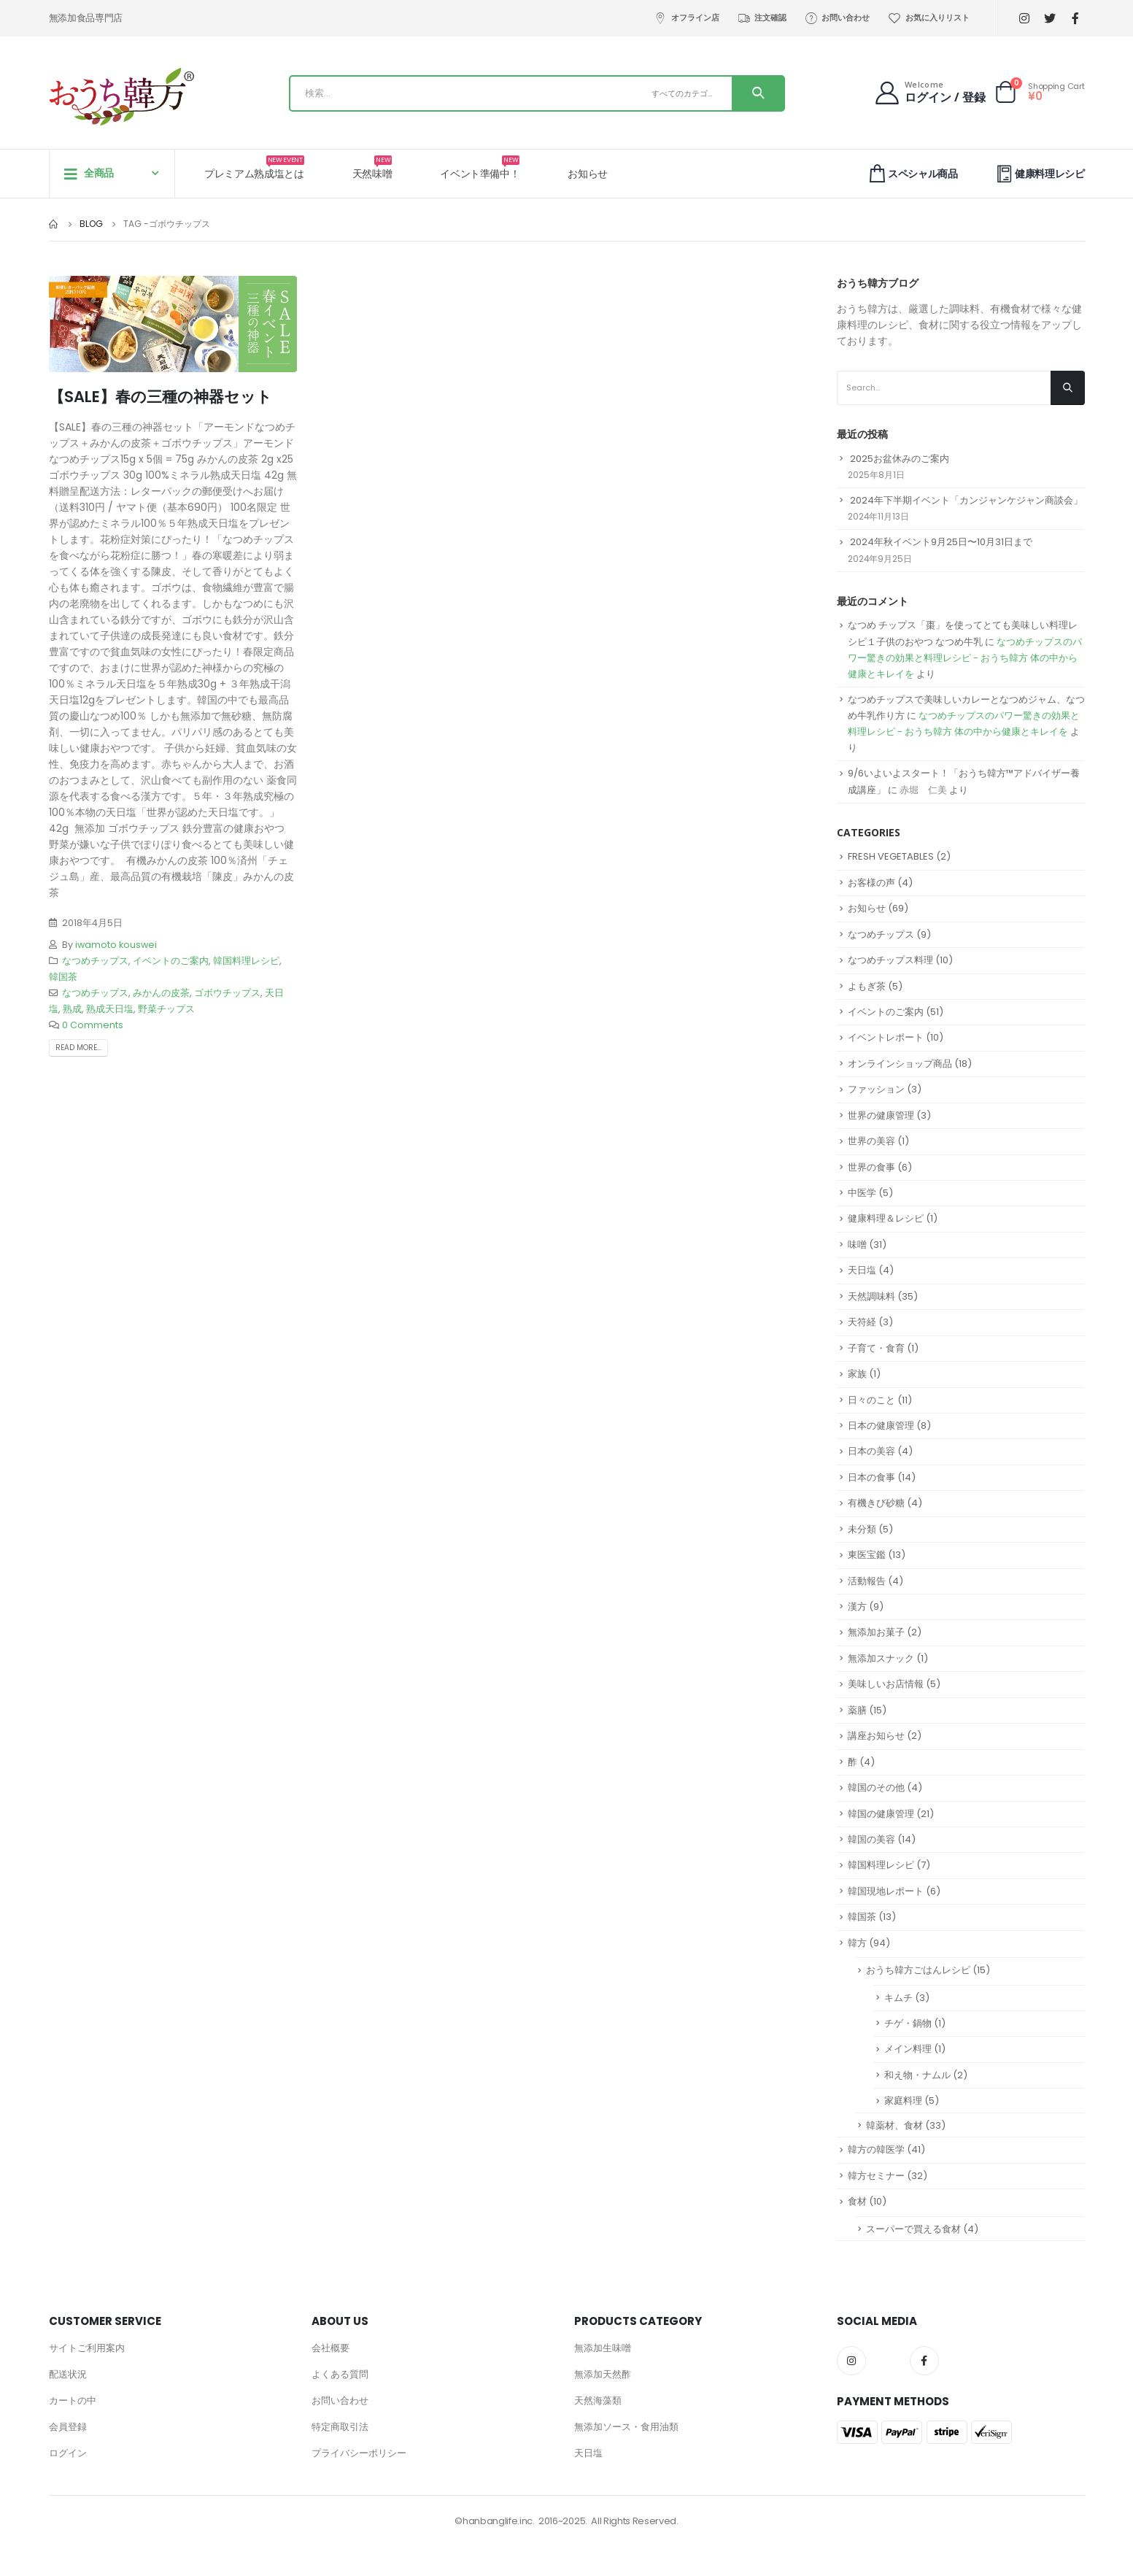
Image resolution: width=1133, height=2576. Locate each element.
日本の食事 (871, 1477)
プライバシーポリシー (359, 2453)
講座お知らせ (876, 1736)
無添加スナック (881, 1658)
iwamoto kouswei (116, 944)
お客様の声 (871, 883)
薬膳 (857, 1710)
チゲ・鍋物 (908, 2023)
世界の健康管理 (881, 1115)
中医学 (862, 1193)
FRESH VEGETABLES (891, 856)
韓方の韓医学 (876, 2149)
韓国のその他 (876, 1787)
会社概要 (330, 2348)
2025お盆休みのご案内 (899, 459)
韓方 (857, 1943)
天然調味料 (871, 1296)
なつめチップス (95, 961)
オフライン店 (686, 17)
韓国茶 (63, 977)
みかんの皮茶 (161, 993)
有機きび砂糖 (876, 1503)
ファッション (876, 1089)
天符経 (862, 1322)
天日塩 (862, 1270)
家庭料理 (903, 2101)
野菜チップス (166, 1009)
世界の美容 (871, 1141)
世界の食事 (871, 1167)
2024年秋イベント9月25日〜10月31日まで (941, 542)
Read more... (78, 1047)
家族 (857, 1374)
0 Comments (92, 1025)
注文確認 (761, 17)
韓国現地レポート (886, 1891)
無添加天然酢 (602, 2374)
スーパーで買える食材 (913, 2229)
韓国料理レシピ (246, 961)
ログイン (68, 2453)
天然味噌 (372, 168)
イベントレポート (886, 1037)
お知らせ (588, 173)
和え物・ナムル (917, 2075)
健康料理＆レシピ (886, 1218)
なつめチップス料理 (890, 960)
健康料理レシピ (1039, 173)
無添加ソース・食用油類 (626, 2427)
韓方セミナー (876, 2176)
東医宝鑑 (867, 1555)
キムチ (898, 1998)
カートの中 (72, 2400)
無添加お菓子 (876, 1632)
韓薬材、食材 (894, 2125)
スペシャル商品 (912, 173)
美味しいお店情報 (886, 1684)
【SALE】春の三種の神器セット (160, 396)
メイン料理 (908, 2049)
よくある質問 (340, 2374)
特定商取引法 (340, 2427)
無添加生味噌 (602, 2348)
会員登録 (68, 2427)
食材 (857, 2201)
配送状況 (68, 2374)
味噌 (857, 1245)
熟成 (72, 1009)
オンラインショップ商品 (900, 1064)
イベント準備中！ (479, 168)
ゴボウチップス (227, 993)
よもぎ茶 (867, 986)
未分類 (862, 1529)
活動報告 (867, 1581)
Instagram (851, 2360)
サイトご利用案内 (87, 2348)
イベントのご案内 (171, 961)
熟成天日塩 (110, 1009)
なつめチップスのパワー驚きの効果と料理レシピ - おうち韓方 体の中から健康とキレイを (965, 658)
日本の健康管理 (881, 1425)
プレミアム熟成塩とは (254, 168)
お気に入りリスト (928, 17)
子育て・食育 (876, 1348)
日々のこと (871, 1400)
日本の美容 (871, 1451)
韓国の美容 (871, 1839)
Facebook (924, 2360)
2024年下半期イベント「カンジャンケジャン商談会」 (966, 500)
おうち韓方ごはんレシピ (918, 1970)
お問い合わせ (837, 17)
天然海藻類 (598, 2400)
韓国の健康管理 (881, 1814)
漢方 (857, 1606)
